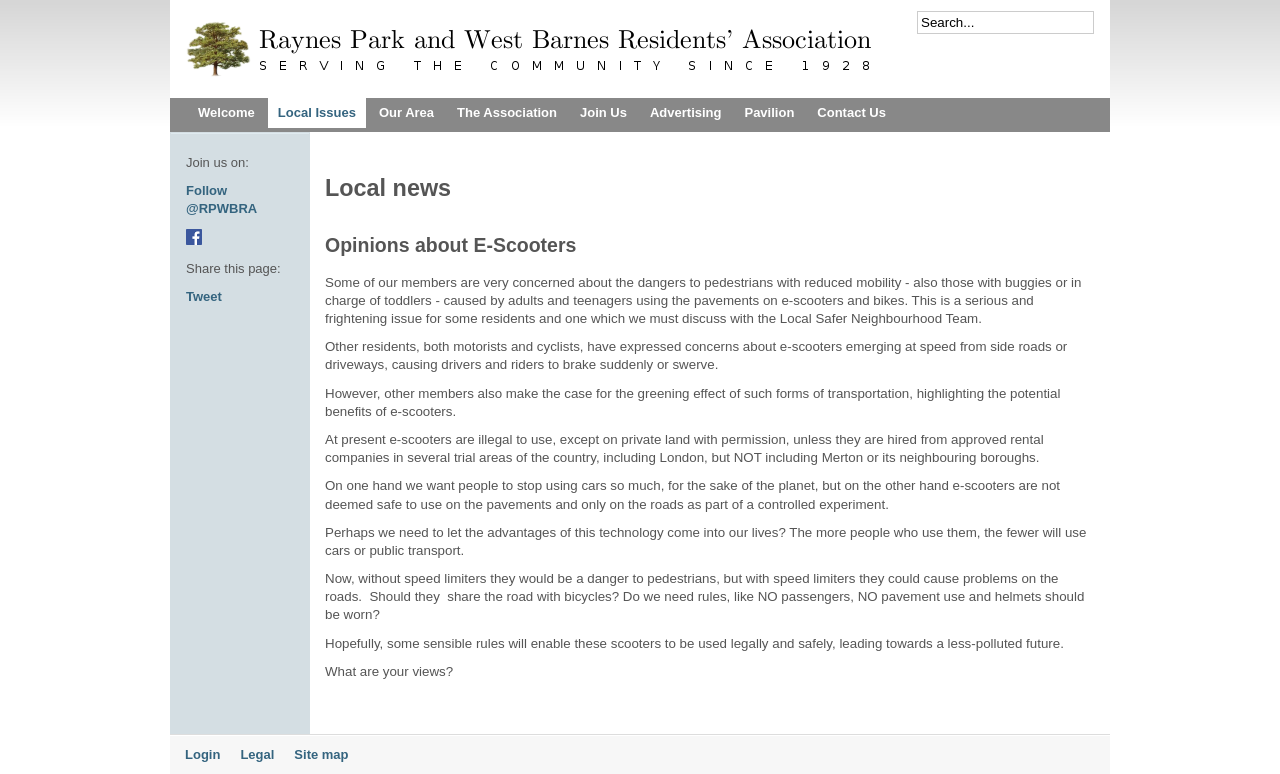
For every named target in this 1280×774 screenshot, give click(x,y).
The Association (507, 112)
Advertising (686, 112)
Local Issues (317, 112)
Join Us (603, 112)
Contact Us (851, 112)
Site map (321, 754)
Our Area (406, 112)
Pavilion (769, 112)
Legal (257, 754)
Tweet (204, 296)
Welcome (226, 112)
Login (202, 754)
